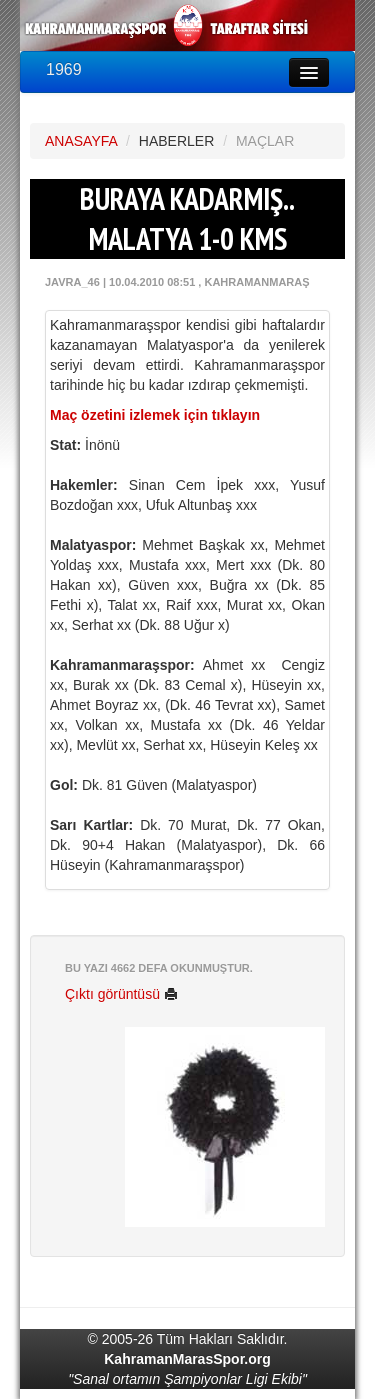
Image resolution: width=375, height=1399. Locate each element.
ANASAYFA (81, 141)
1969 (64, 69)
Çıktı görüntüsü (121, 994)
